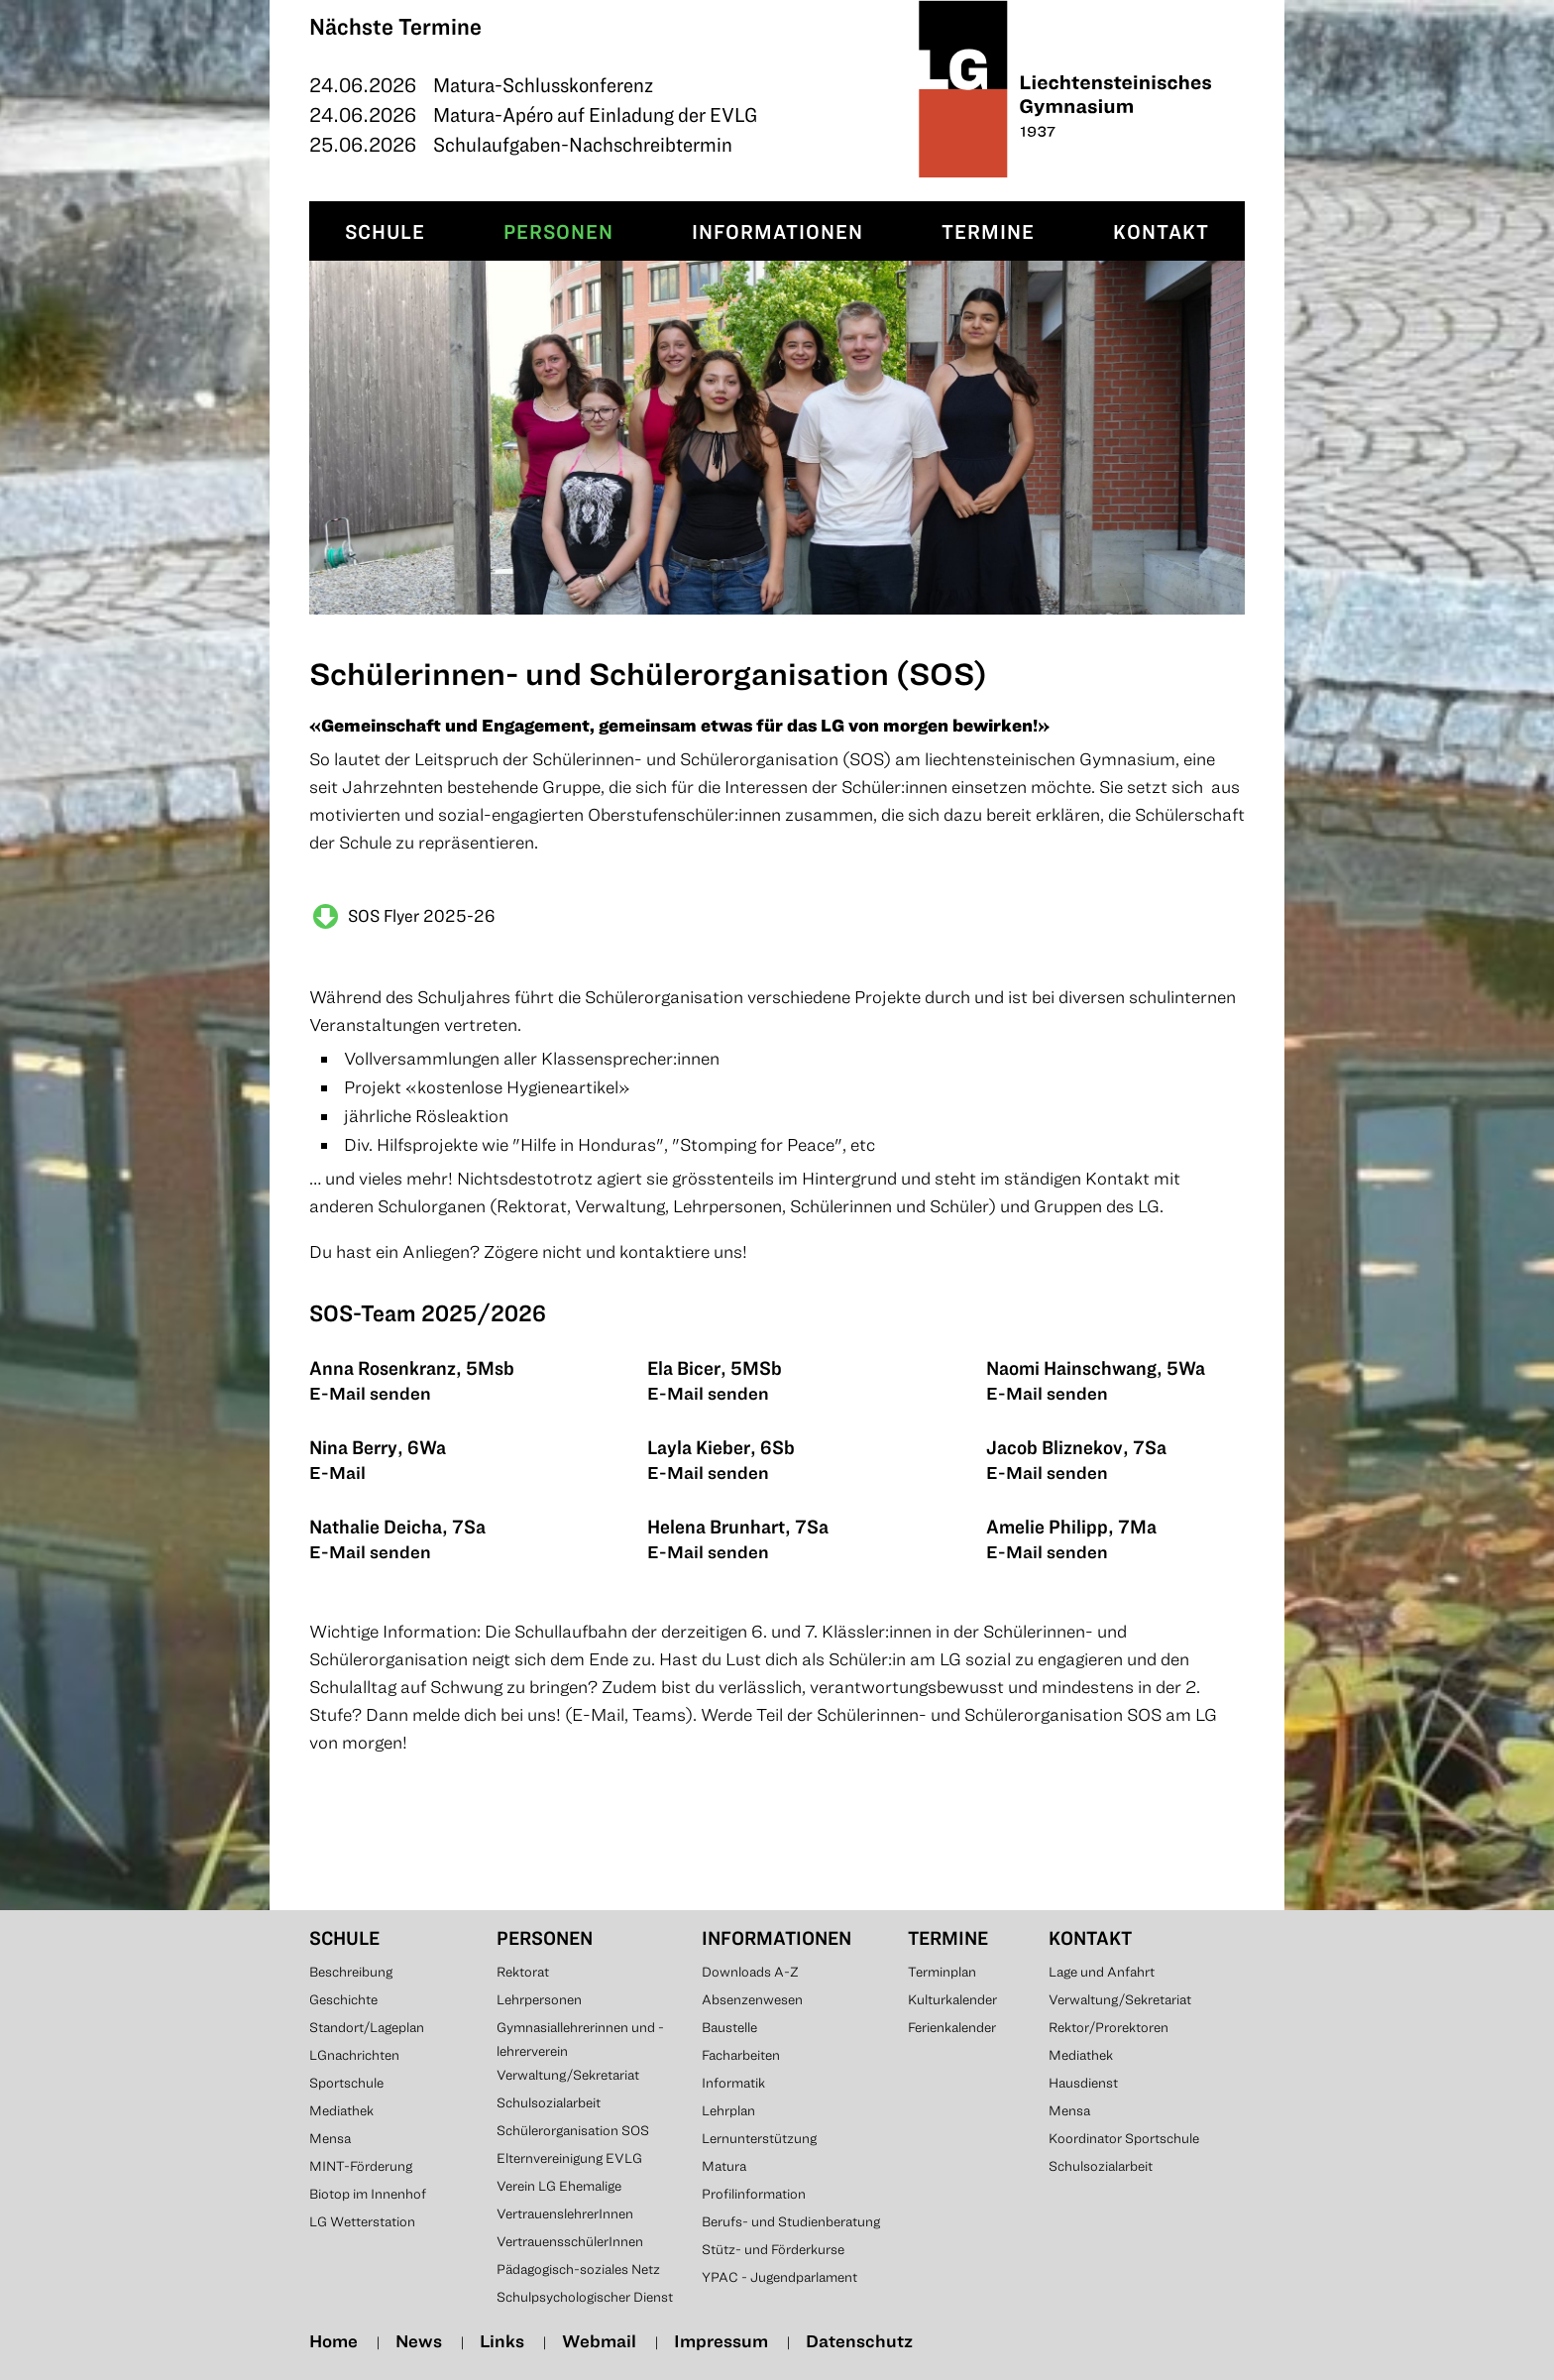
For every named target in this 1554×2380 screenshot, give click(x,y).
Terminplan (942, 1972)
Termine (988, 231)
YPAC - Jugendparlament (779, 2277)
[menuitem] (385, 231)
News (418, 2340)
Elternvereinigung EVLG (569, 2158)
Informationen (777, 231)
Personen (558, 231)
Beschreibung (350, 1972)
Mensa (330, 2138)
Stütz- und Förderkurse (773, 2249)
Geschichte (343, 1999)
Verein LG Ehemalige (559, 2186)
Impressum (721, 2340)
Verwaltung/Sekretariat (568, 2075)
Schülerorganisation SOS (573, 2130)
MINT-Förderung (360, 2166)
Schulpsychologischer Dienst (585, 2297)
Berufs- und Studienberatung (791, 2221)
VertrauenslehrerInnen (565, 2213)
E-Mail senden (370, 1393)
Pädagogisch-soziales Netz (578, 2269)
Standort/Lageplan (366, 2027)
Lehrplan (728, 2110)
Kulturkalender (952, 1999)
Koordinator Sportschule (1124, 2138)
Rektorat (523, 1972)
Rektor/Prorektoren (1108, 2027)
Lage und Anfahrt (1102, 1972)
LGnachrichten (354, 2055)
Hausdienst (1083, 2083)
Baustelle (729, 2027)
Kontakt (1161, 231)
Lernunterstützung (759, 2138)
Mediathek (341, 2110)
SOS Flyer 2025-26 (422, 915)
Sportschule (346, 2083)
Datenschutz (859, 2340)
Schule (385, 231)
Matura (724, 2166)
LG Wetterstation (362, 2221)
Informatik (733, 2083)
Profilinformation (754, 2194)
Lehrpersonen (539, 1999)
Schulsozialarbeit (549, 2102)
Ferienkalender (952, 2027)
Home (333, 2340)
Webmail (599, 2340)
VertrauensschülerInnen (570, 2241)
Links (502, 2340)
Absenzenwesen (752, 1999)
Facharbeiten (741, 2055)
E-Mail (337, 1472)
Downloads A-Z (750, 1972)
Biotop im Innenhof (367, 2194)
